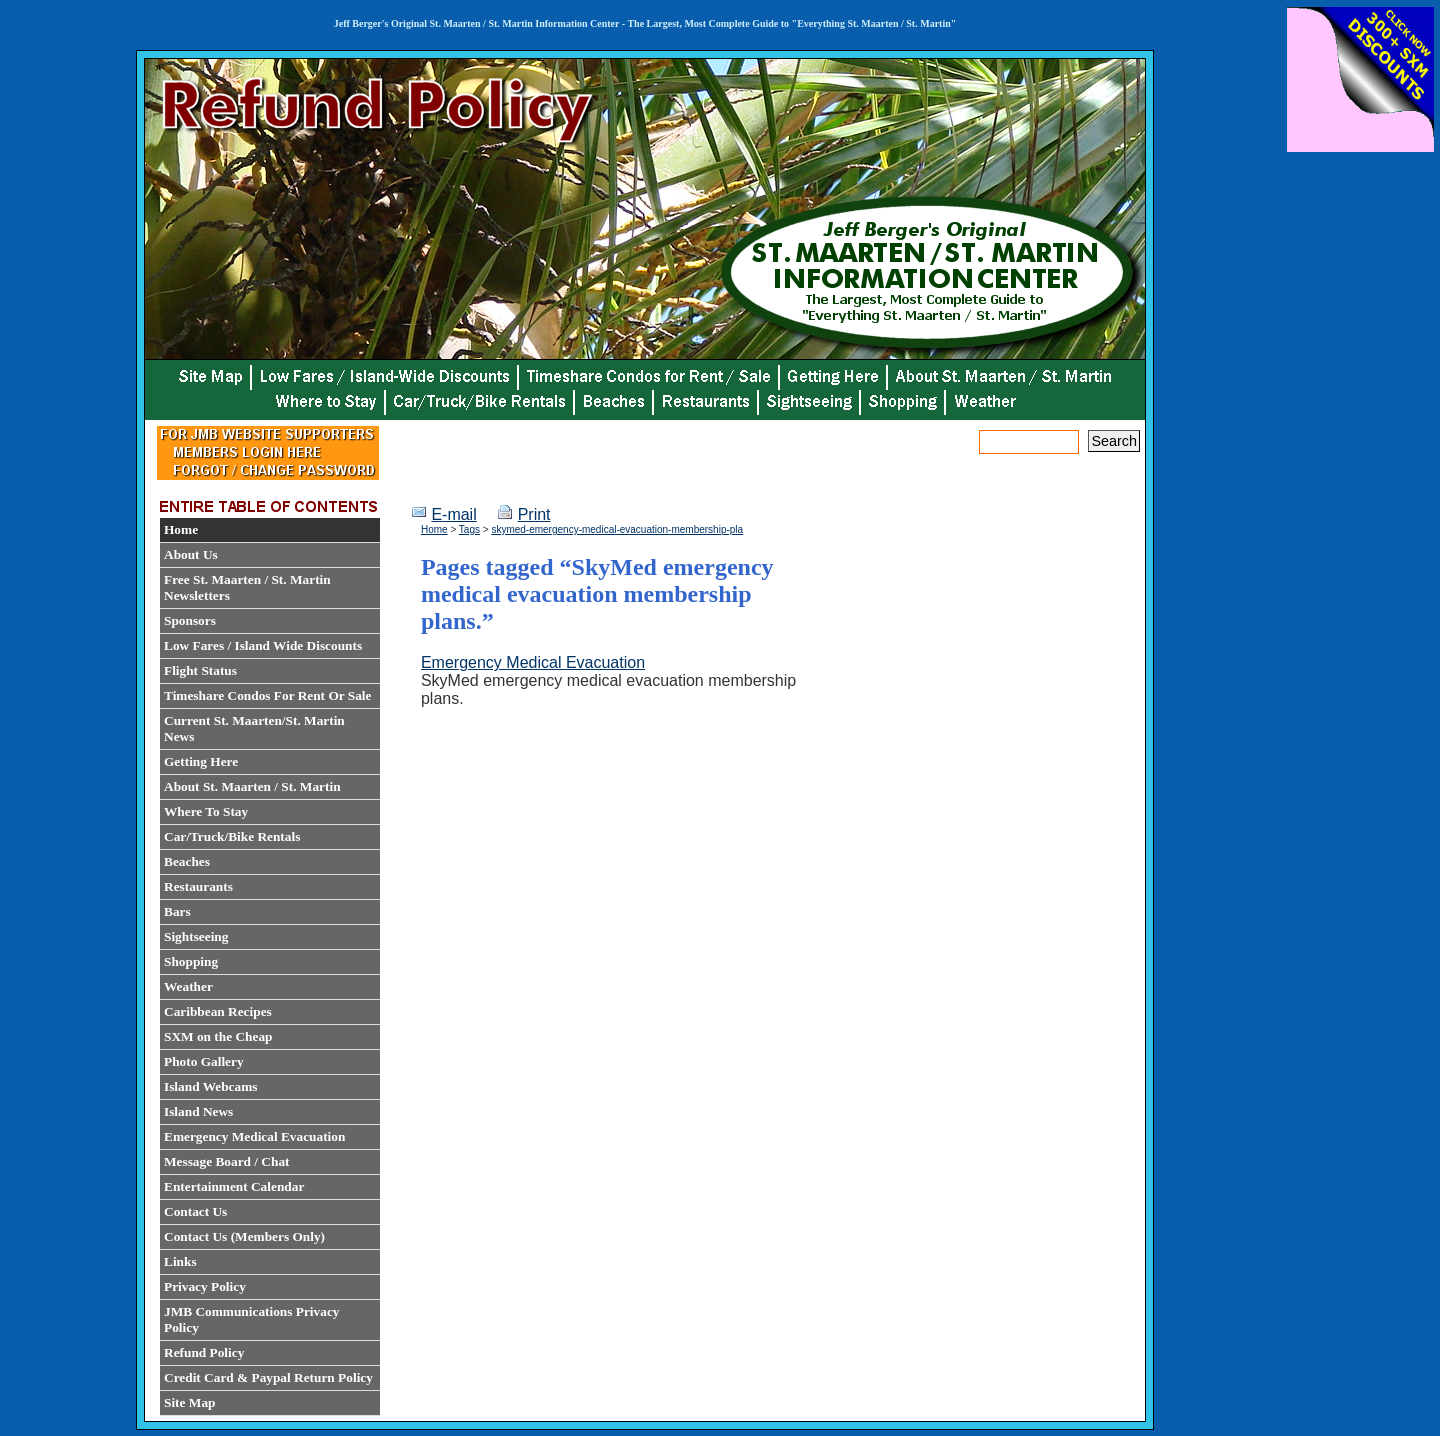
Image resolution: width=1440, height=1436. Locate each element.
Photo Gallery (204, 1061)
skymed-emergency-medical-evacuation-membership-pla (617, 529)
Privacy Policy (205, 1286)
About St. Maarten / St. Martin (252, 786)
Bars (177, 911)
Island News (198, 1111)
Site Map (189, 1402)
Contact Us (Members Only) (244, 1236)
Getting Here (201, 761)
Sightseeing (196, 936)
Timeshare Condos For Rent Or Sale (267, 695)
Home (181, 529)
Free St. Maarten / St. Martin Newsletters (247, 587)
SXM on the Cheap (218, 1036)
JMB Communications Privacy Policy (251, 1319)
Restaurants (198, 886)
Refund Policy (204, 1352)
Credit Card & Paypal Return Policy (268, 1377)
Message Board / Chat (227, 1161)
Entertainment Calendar (234, 1186)
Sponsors (190, 620)
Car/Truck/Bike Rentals (232, 836)
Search (1114, 441)
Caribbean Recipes (218, 1011)
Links (180, 1261)
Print (534, 514)
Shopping (191, 961)
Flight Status (200, 670)
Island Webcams (210, 1086)
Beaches (187, 861)
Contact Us (195, 1211)
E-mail (453, 514)
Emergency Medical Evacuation (254, 1136)
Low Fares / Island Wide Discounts (263, 645)
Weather (188, 986)
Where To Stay (206, 811)
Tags (469, 529)
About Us (191, 554)
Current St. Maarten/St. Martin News (254, 728)
